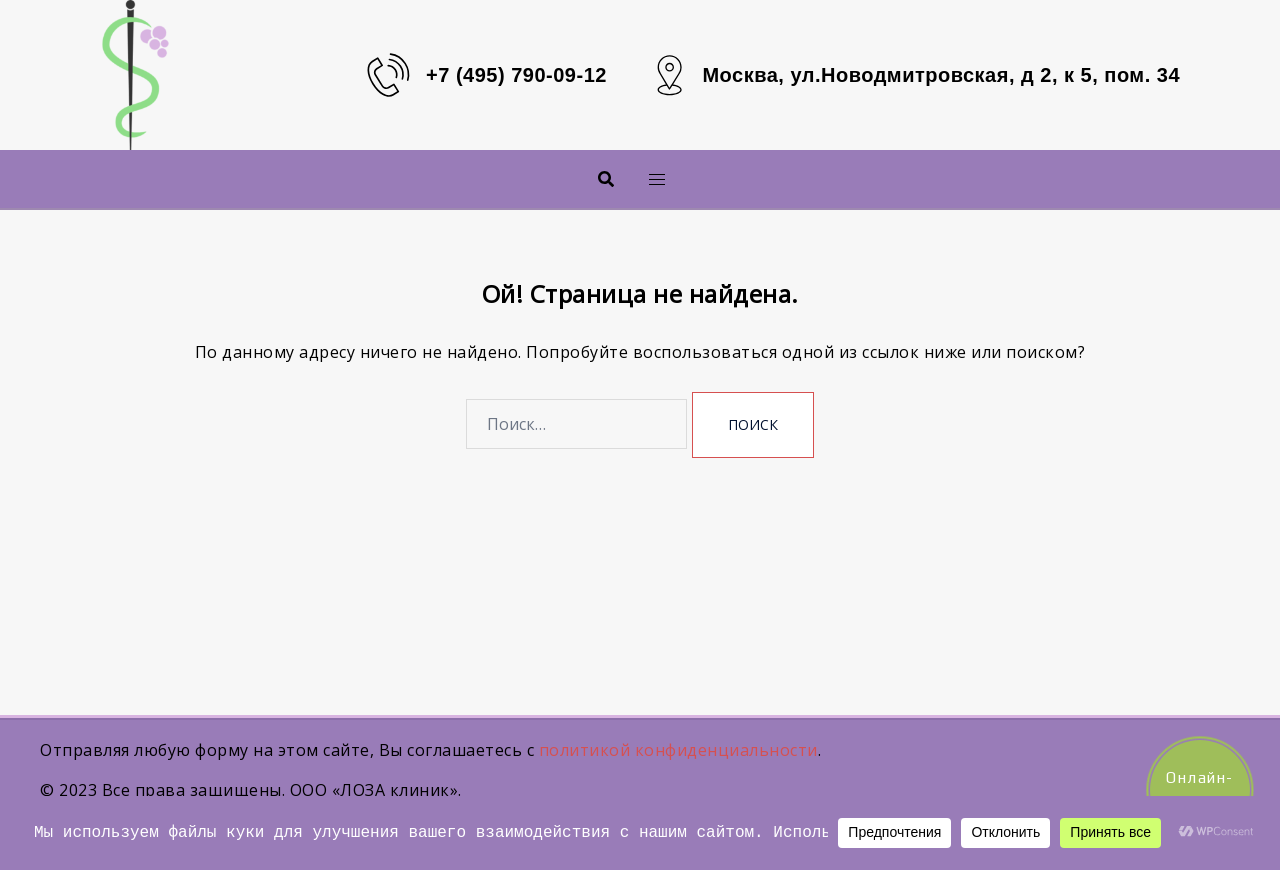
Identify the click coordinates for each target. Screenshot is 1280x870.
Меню (624, 178)
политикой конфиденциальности (678, 750)
